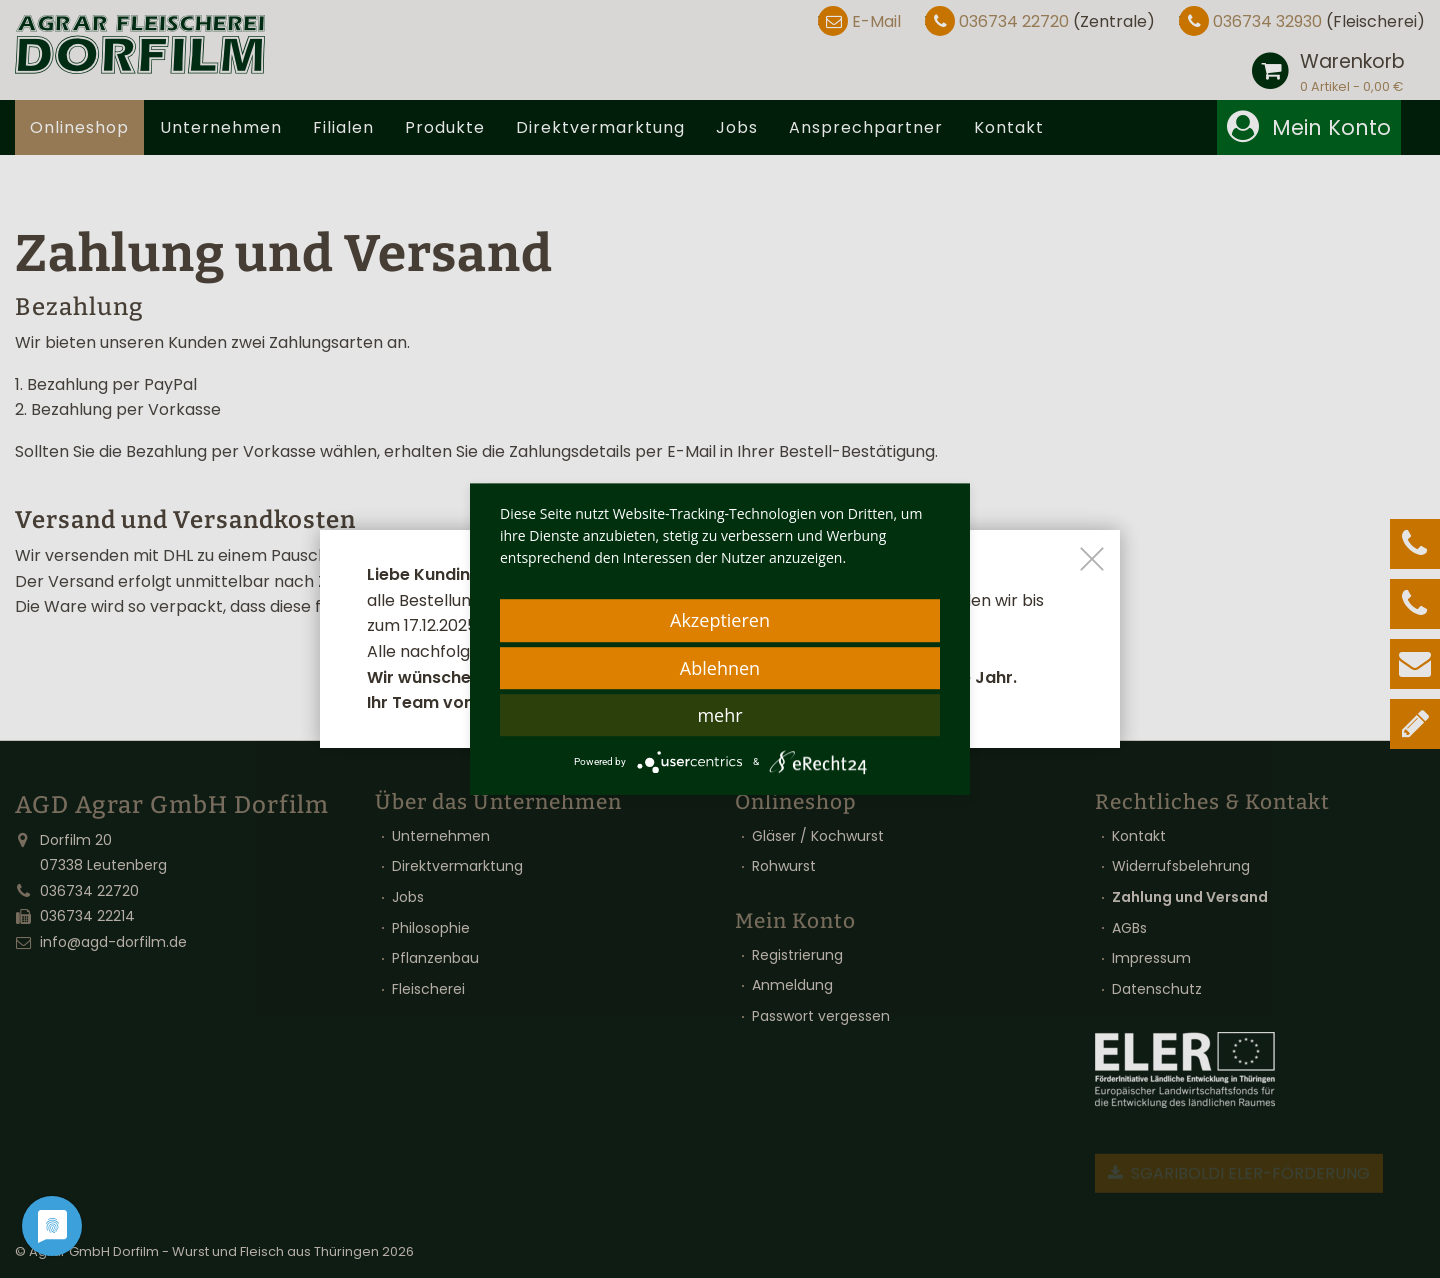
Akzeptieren (720, 620)
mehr (719, 715)
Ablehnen (720, 668)
